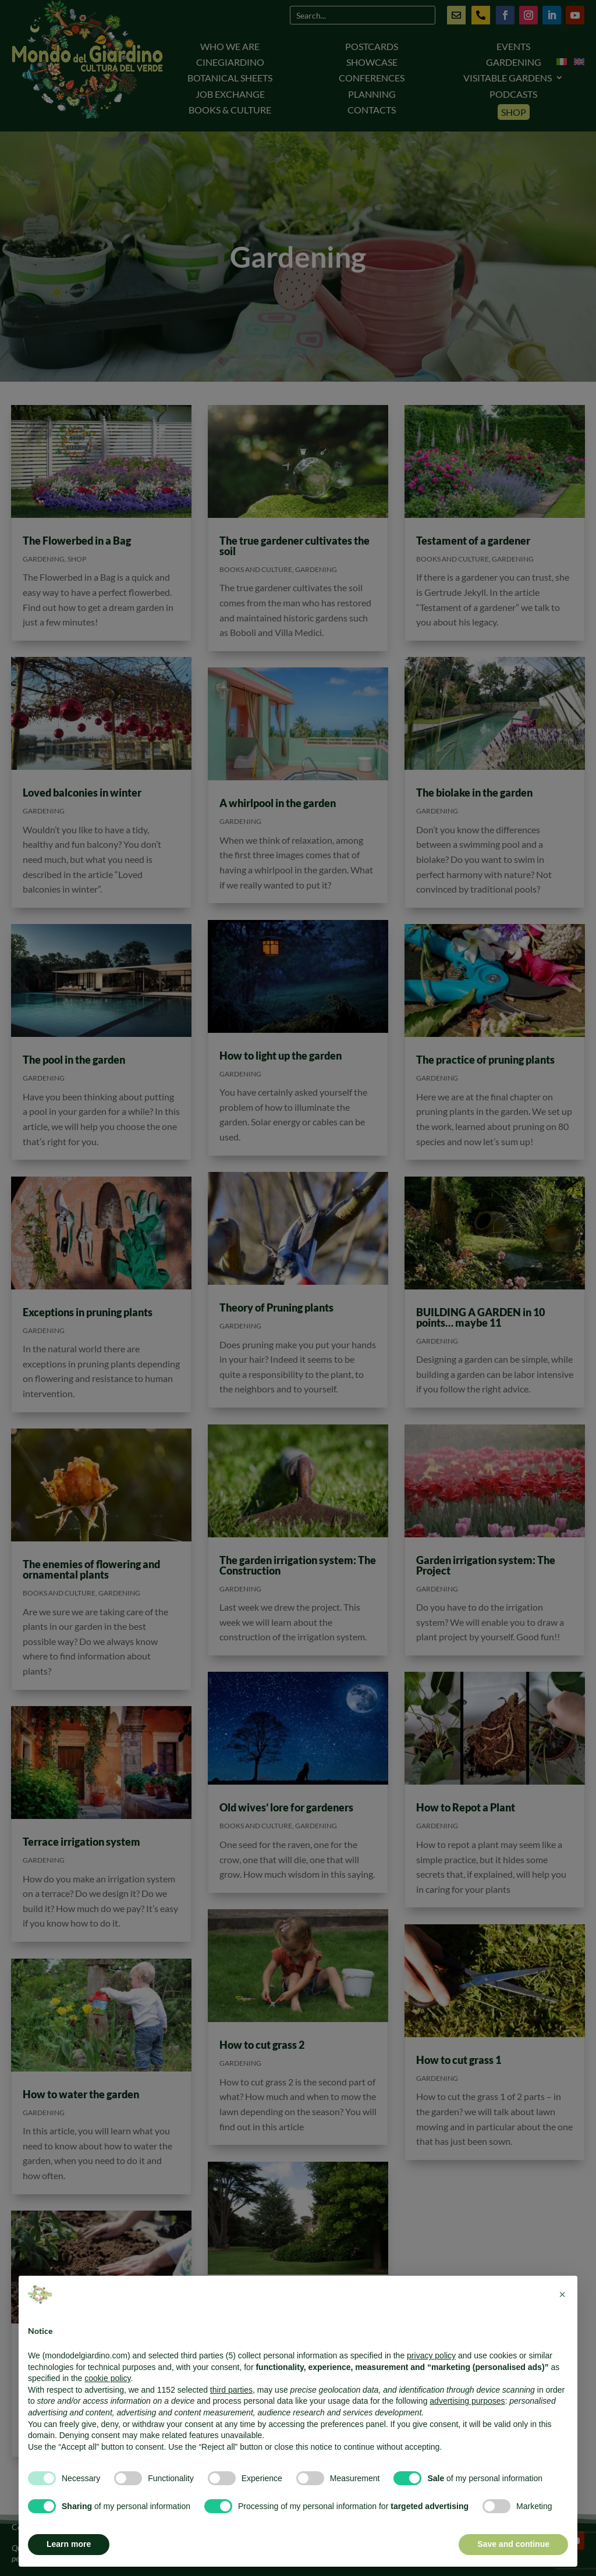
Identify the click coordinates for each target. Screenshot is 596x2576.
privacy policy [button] (431, 2355)
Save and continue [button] (513, 2544)
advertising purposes (467, 2401)
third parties (231, 2389)
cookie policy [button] (107, 2378)
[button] (562, 2294)
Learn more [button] (69, 2544)
